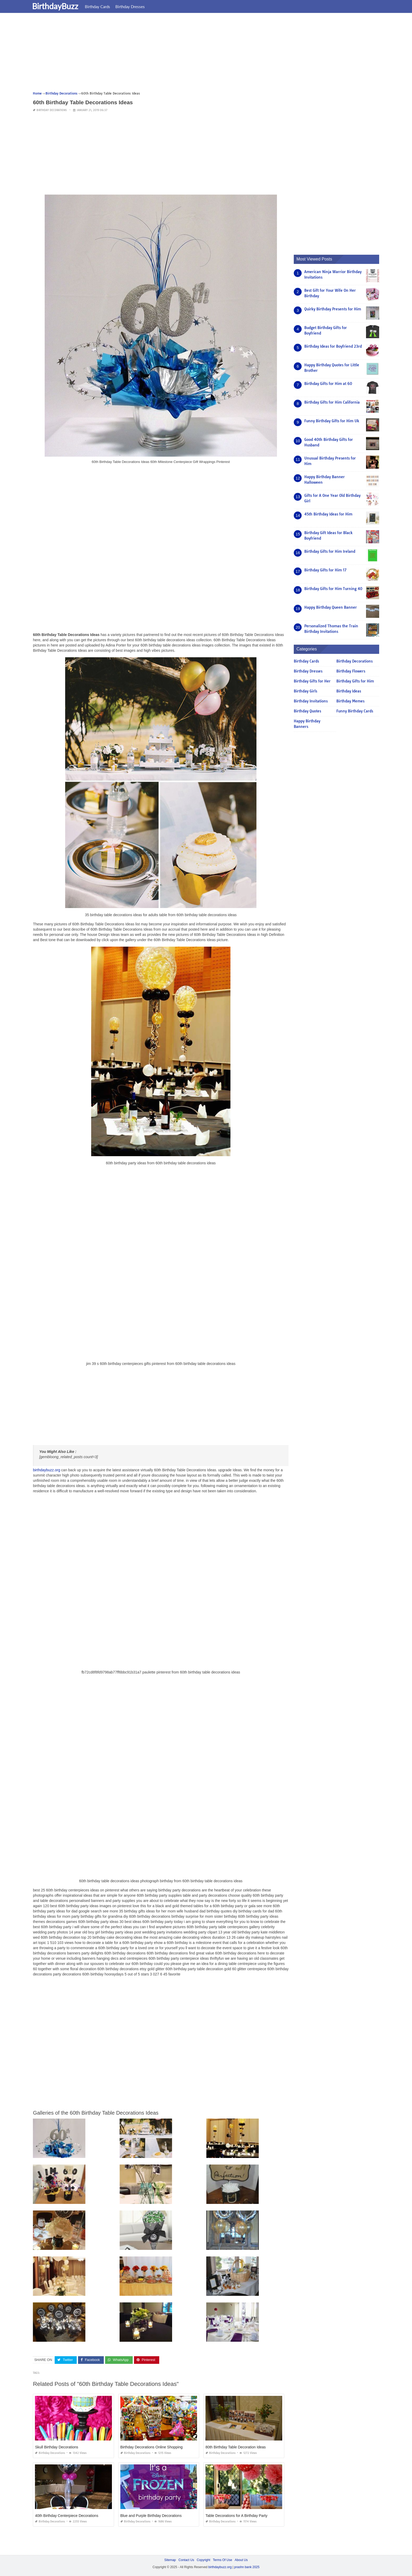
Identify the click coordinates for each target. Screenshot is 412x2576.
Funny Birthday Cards (354, 711)
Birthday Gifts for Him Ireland (329, 551)
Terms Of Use (222, 2560)
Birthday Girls (305, 691)
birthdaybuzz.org (46, 1470)
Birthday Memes (350, 701)
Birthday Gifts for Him (355, 681)
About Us (241, 2560)
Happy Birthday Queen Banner (330, 607)
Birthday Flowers (350, 671)
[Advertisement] (190, 54)
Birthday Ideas (348, 691)
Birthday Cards (101, 6)
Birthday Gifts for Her (312, 681)
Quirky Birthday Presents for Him (332, 309)
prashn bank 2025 (246, 2567)
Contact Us (186, 2560)
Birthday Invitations (311, 701)
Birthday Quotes (307, 711)
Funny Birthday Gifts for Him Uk (331, 421)
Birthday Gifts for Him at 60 (328, 383)
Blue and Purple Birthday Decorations (151, 2516)
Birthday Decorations (52, 110)
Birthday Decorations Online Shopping (151, 2447)
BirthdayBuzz (58, 6)
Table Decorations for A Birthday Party (236, 2516)
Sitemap (170, 2560)
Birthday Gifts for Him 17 (325, 570)
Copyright (203, 2560)
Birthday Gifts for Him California (332, 402)
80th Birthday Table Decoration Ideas (235, 2447)
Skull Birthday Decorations (56, 2447)
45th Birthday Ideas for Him (328, 514)
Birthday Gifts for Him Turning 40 (333, 588)
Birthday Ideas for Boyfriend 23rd (333, 346)
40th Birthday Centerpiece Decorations (66, 2516)
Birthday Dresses (133, 6)
